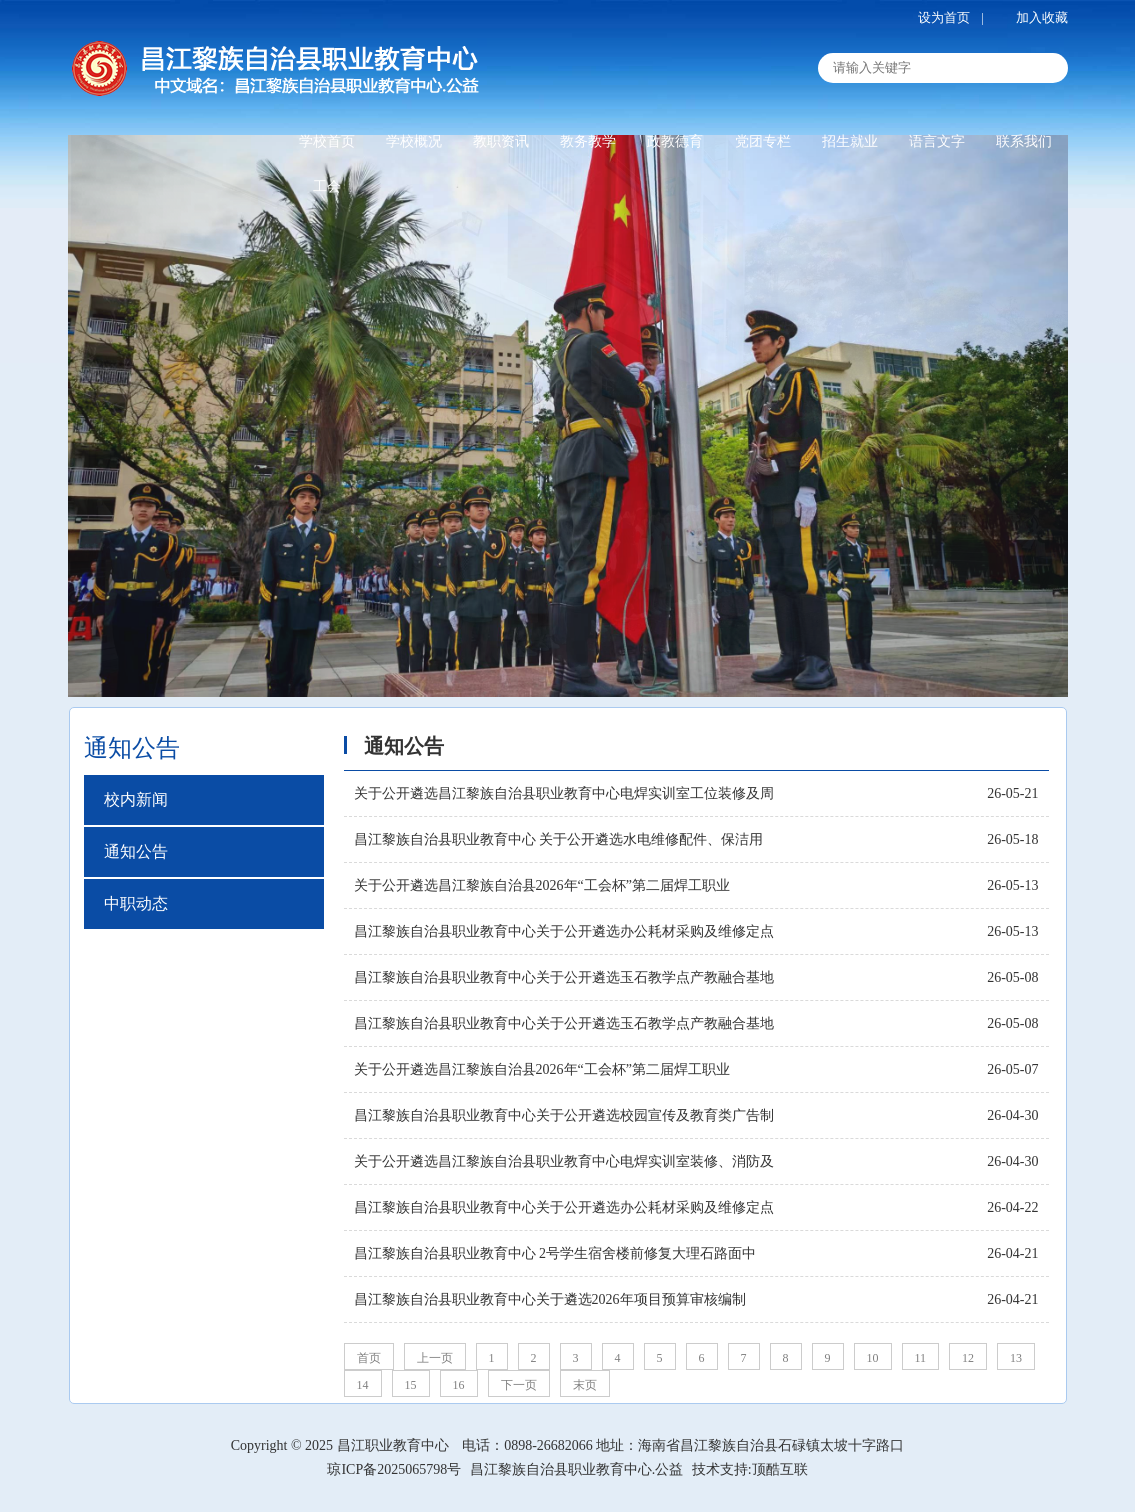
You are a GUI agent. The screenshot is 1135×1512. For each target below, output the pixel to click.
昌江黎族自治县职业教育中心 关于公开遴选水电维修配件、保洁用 (559, 839)
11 (921, 1358)
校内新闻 (136, 799)
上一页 (435, 1358)
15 (411, 1385)
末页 (585, 1385)
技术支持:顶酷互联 (750, 1469)
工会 (327, 186)
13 (1016, 1358)
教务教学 (588, 141)
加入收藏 (1042, 17)
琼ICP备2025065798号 (394, 1469)
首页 (369, 1358)
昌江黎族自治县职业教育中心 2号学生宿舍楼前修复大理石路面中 (555, 1253)
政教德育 (675, 141)
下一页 (519, 1385)
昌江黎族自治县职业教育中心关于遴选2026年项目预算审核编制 (550, 1299)
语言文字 (937, 141)
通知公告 (136, 851)
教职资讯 (501, 141)
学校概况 (414, 141)
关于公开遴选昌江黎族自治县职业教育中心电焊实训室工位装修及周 (564, 793)
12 (968, 1358)
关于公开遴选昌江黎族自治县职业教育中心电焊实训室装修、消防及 (564, 1161)
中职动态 (136, 903)
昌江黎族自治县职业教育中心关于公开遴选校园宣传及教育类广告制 (564, 1115)
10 (873, 1358)
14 (363, 1385)
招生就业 (850, 141)
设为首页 (944, 17)
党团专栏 (763, 141)
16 (459, 1385)
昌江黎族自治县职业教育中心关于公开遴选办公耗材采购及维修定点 (564, 931)
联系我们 (1024, 141)
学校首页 (327, 141)
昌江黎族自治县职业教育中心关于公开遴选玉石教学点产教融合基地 (564, 977)
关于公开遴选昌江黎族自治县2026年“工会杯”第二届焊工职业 (542, 885)
